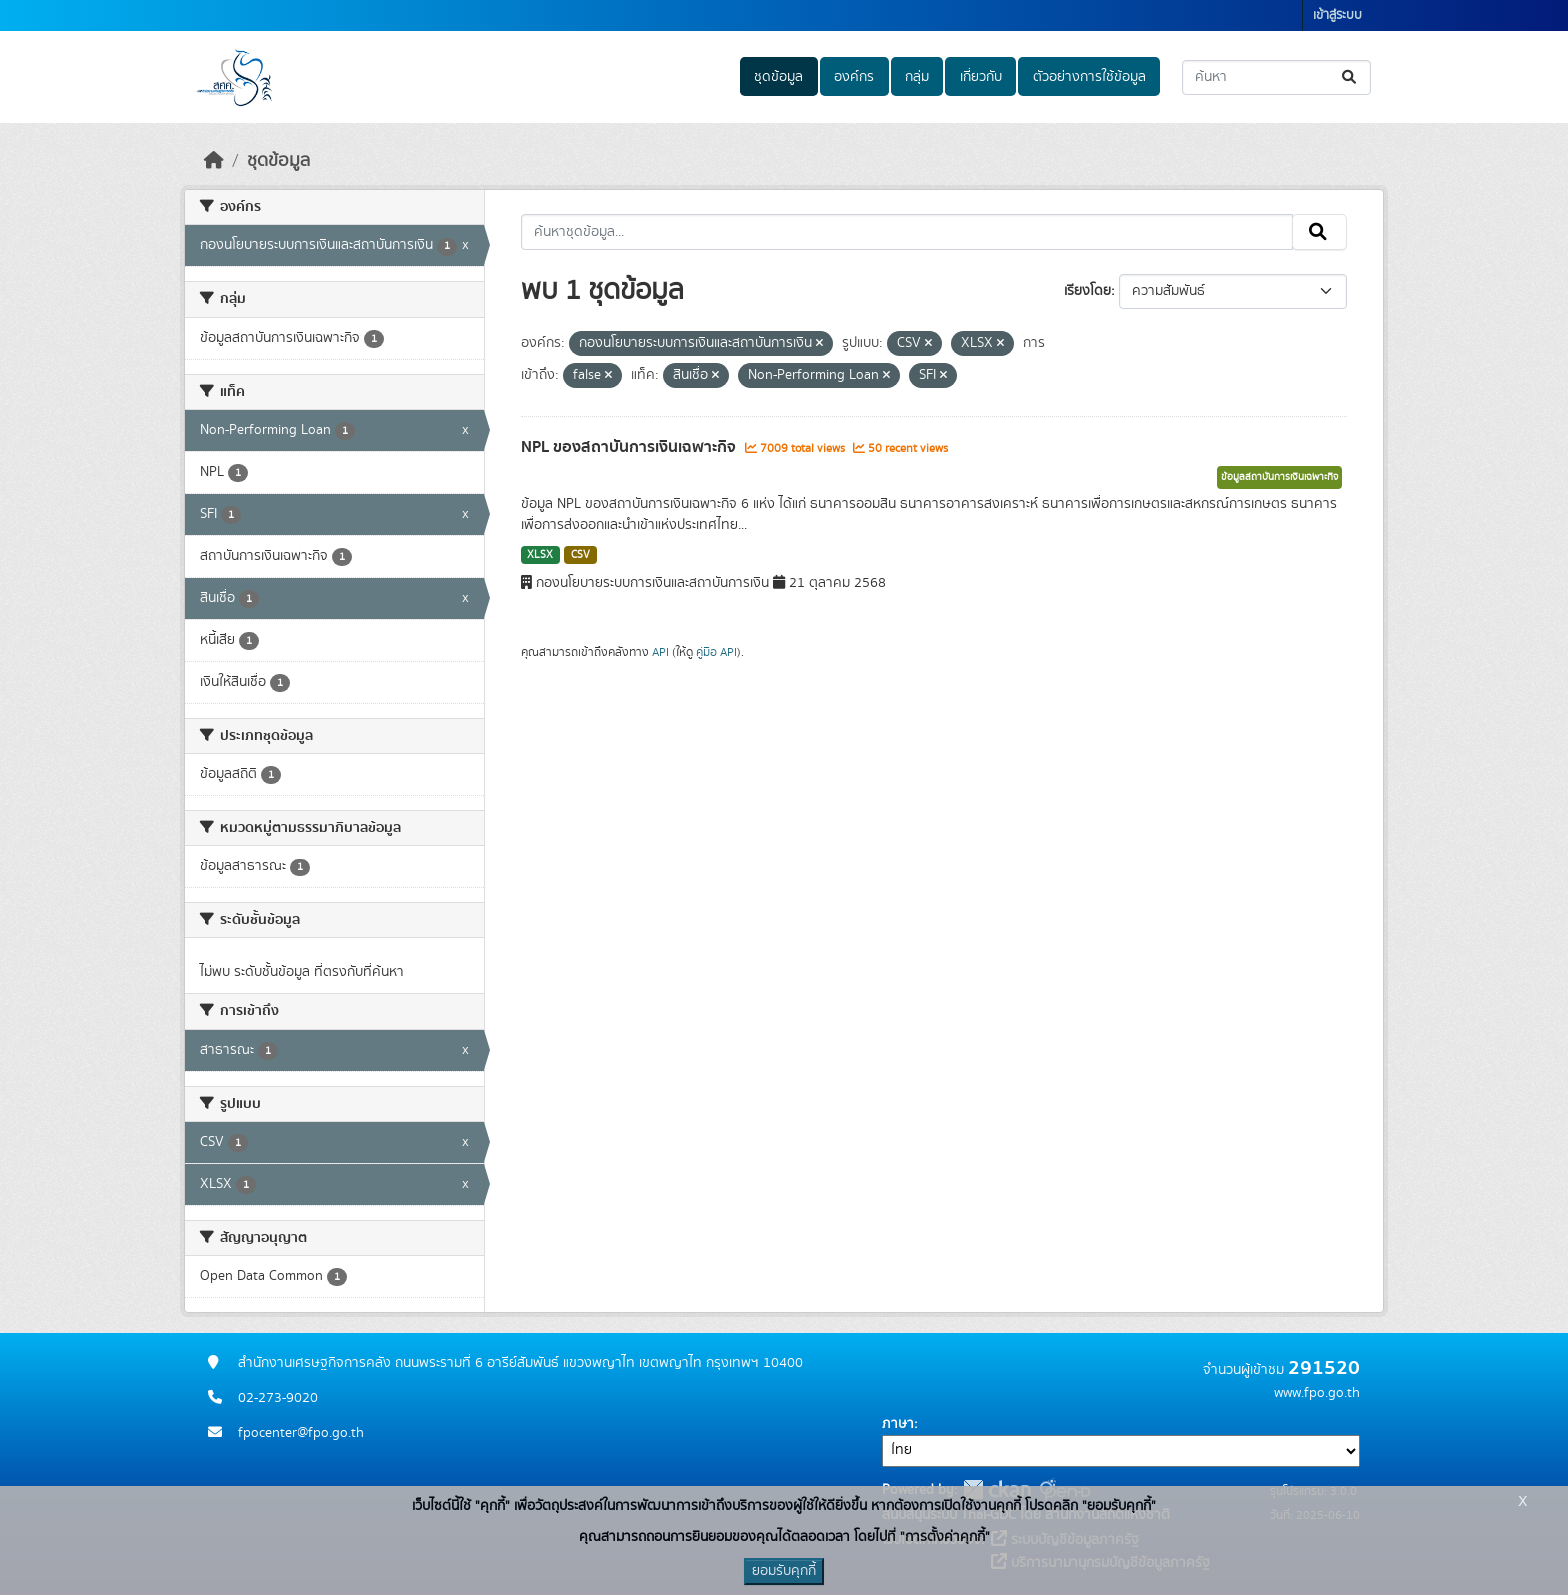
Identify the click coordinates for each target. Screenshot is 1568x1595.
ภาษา (898, 1424)
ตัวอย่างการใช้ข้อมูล (1089, 77)
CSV (580, 555)
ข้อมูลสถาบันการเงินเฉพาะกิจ (1279, 477)
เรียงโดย (1087, 291)
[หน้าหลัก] (214, 161)
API (660, 652)
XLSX (540, 555)
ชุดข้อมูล (778, 77)
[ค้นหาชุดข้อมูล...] (1276, 77)
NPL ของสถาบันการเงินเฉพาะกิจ (630, 447)
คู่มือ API (716, 652)
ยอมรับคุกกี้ (784, 1571)
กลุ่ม (917, 77)
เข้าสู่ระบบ (1337, 15)
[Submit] (1350, 77)
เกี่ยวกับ (981, 77)
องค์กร (854, 77)
